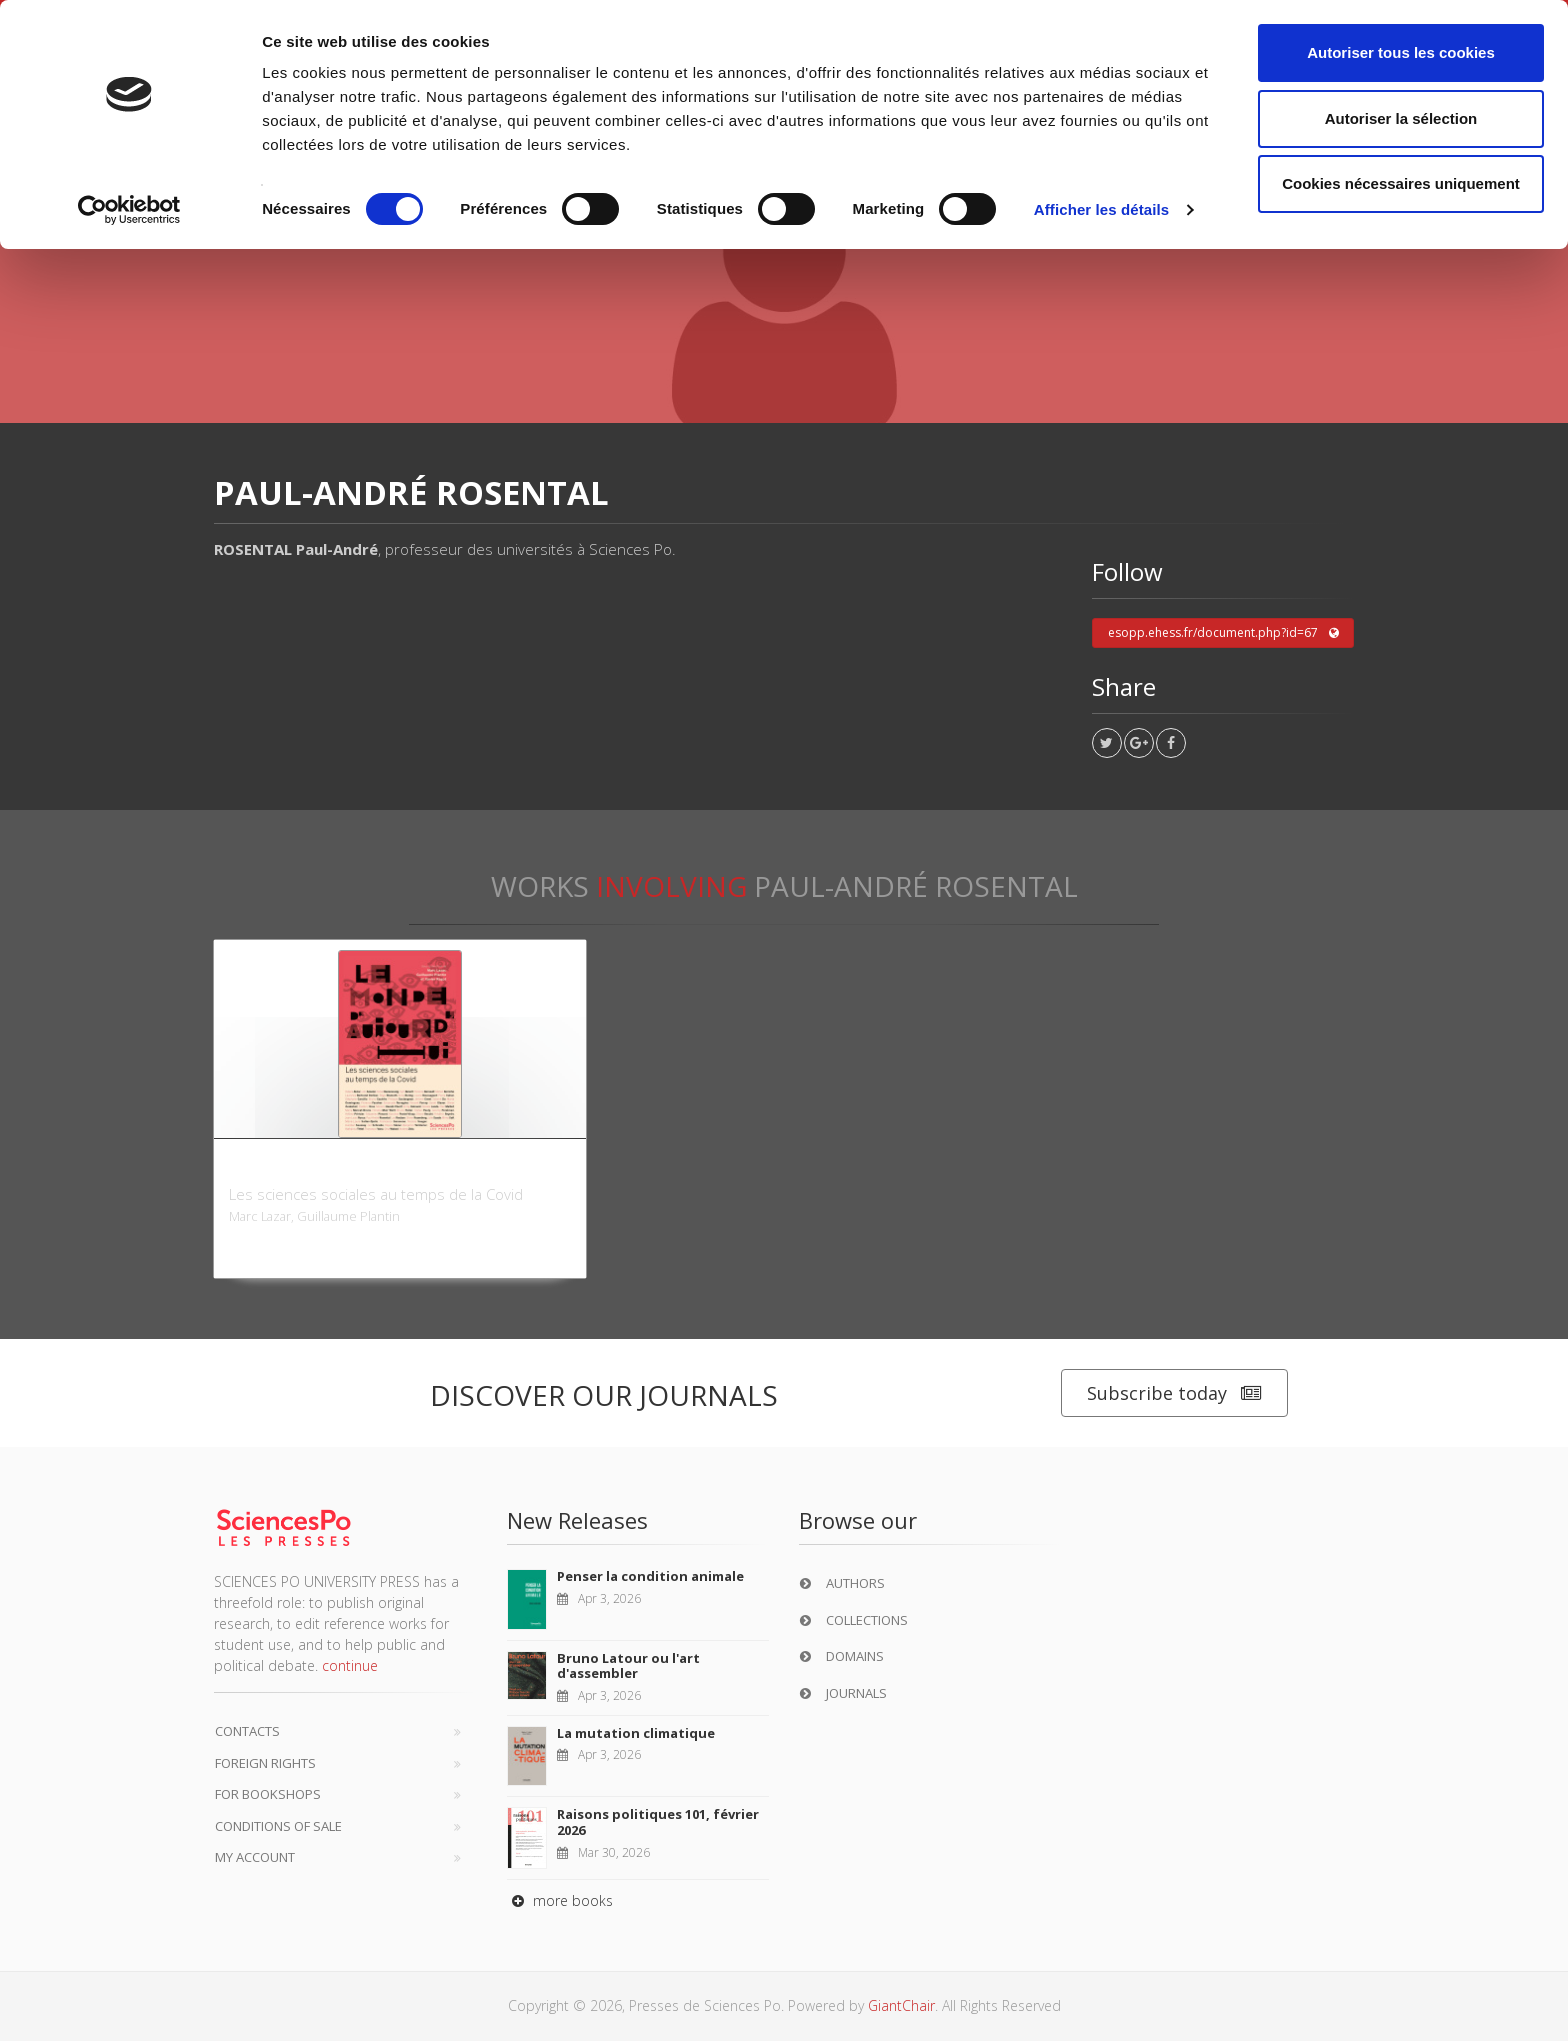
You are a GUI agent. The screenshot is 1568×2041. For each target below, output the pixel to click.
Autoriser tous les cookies (1401, 52)
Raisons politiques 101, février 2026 (658, 1822)
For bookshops (268, 1794)
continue (350, 1665)
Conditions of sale (278, 1826)
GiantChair (901, 2005)
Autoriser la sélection (1401, 118)
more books (560, 1900)
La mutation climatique (636, 1733)
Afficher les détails (1101, 209)
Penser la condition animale (650, 1576)
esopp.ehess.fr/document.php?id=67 (1223, 633)
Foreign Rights (265, 1763)
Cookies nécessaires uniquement (1401, 183)
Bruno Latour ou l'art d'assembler (628, 1666)
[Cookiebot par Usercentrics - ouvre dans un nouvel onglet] (129, 210)
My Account (255, 1857)
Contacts (247, 1731)
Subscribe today (1174, 1393)
